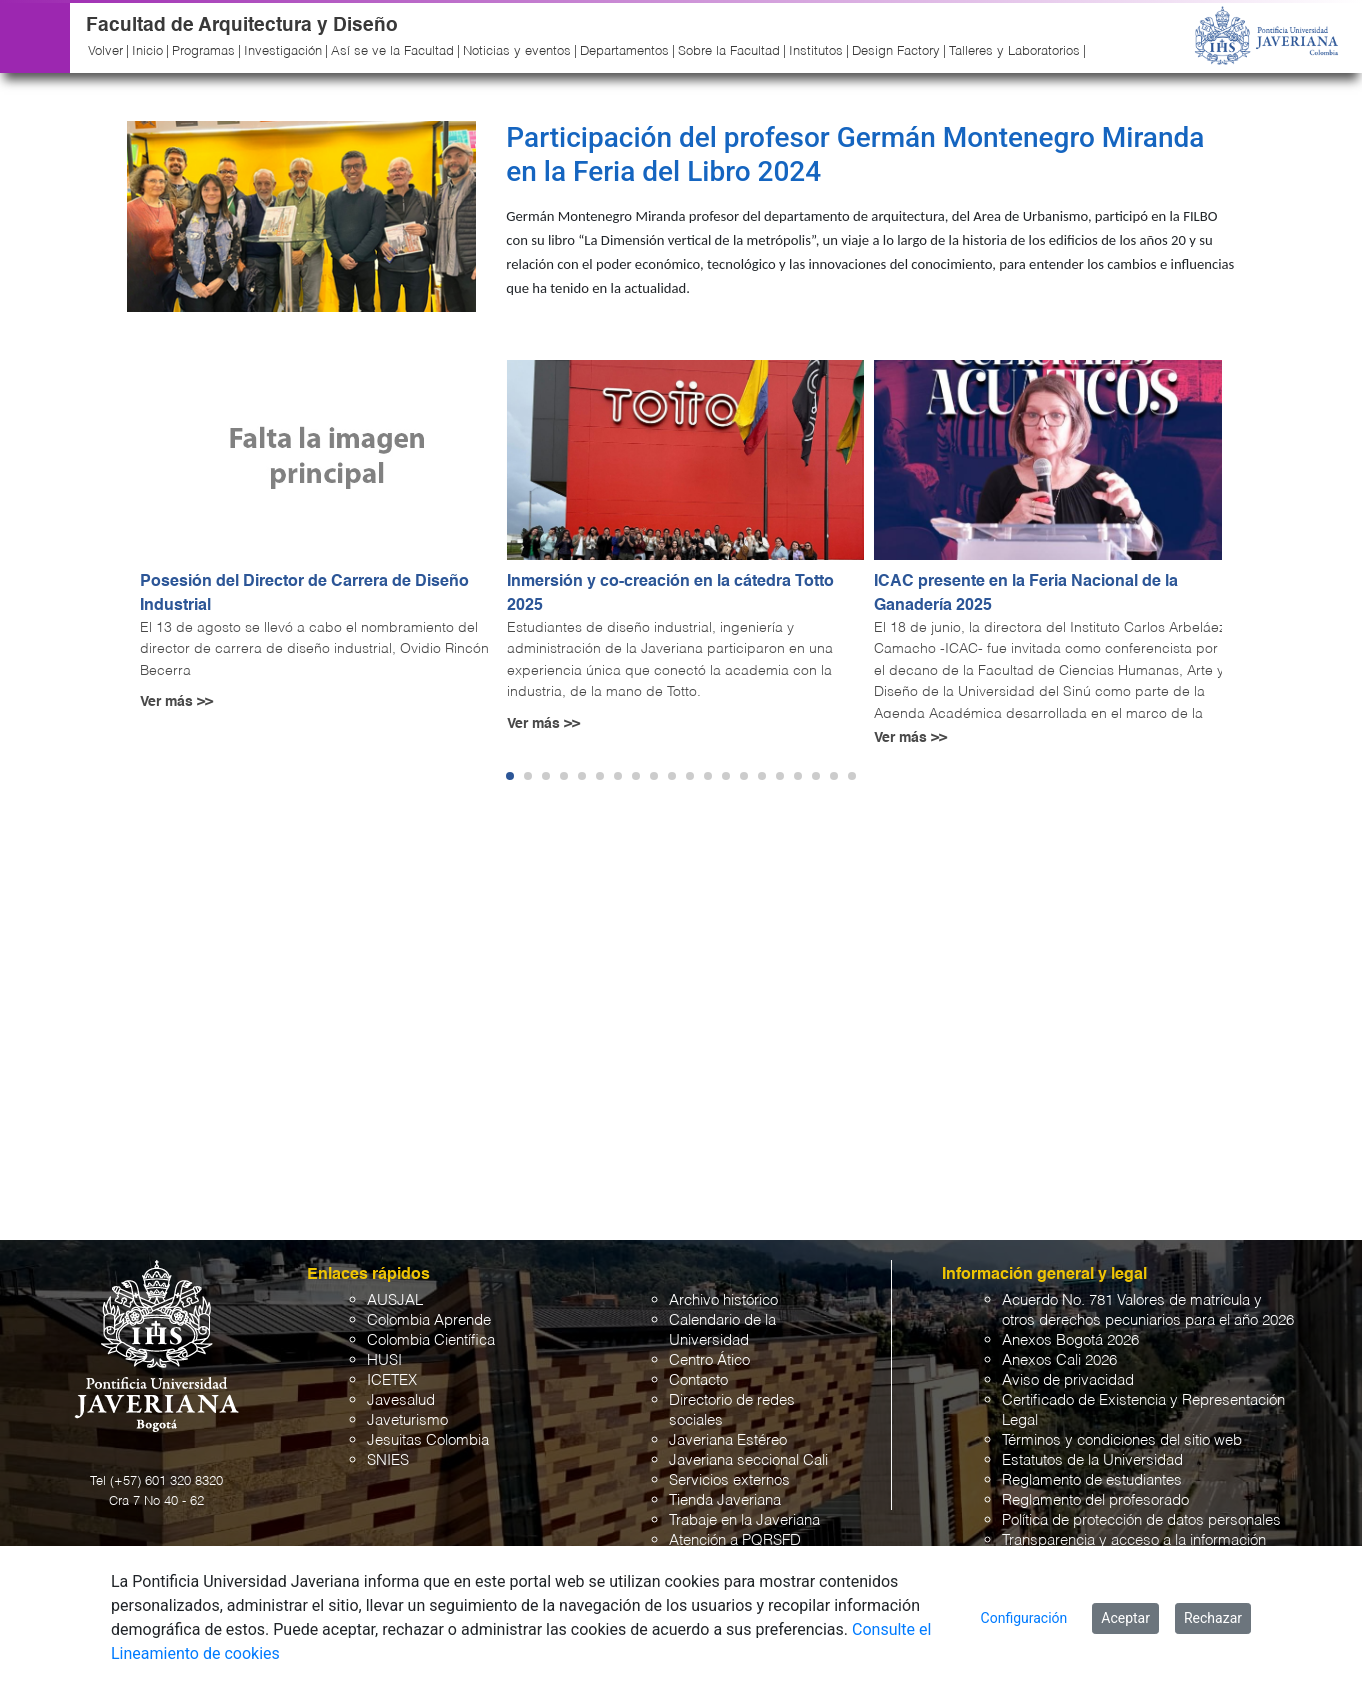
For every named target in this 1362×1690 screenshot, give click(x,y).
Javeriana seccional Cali (748, 1460)
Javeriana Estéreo (728, 1440)
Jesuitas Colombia (428, 1440)
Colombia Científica (431, 1340)
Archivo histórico (723, 1300)
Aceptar (1125, 1618)
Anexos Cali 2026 (1059, 1360)
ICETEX (392, 1380)
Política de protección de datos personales (1141, 1520)
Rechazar (1213, 1618)
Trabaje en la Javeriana (744, 1520)
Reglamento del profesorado (1095, 1500)
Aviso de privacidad (1068, 1380)
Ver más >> (176, 702)
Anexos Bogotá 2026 (1070, 1340)
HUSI (384, 1360)
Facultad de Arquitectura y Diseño (242, 25)
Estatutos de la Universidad (1092, 1460)
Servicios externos (729, 1480)
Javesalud (401, 1400)
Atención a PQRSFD (735, 1540)
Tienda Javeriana (725, 1500)
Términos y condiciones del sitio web (1122, 1440)
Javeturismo (407, 1420)
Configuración (1024, 1618)
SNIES (388, 1460)
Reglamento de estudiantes (1092, 1480)
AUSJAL (395, 1300)
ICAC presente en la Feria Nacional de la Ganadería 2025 (1026, 594)
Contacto (698, 1380)
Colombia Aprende (429, 1320)
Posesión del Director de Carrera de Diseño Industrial (304, 594)
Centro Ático (709, 1360)
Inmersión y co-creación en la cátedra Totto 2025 (670, 594)
